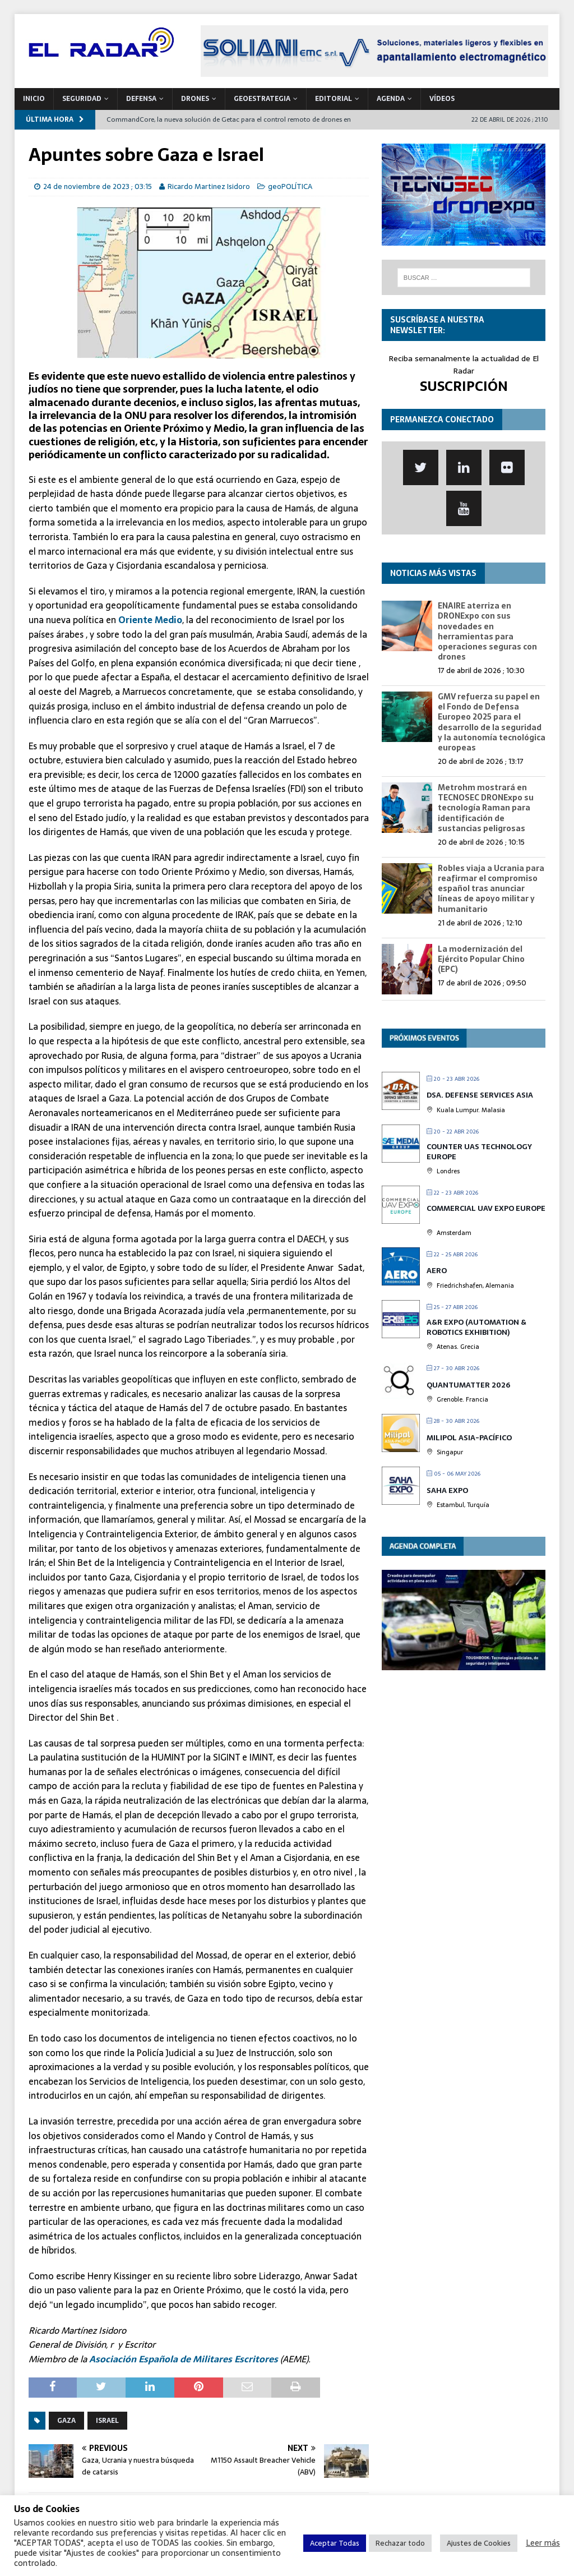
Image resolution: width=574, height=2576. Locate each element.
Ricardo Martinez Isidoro (209, 186)
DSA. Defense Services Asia (480, 1095)
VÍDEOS (442, 98)
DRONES (195, 98)
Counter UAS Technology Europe (479, 1152)
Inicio (34, 98)
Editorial (333, 98)
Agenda (391, 98)
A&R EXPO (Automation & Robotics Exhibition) (476, 1327)
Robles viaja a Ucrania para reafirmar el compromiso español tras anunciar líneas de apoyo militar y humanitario (491, 888)
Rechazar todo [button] (400, 2543)
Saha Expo (447, 1490)
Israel (107, 2420)
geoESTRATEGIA (262, 98)
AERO (437, 1271)
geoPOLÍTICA (290, 186)
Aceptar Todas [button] (334, 2543)
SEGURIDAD (81, 98)
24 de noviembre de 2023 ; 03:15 (97, 186)
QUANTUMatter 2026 (468, 1385)
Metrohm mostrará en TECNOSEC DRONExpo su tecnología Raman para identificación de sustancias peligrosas (486, 808)
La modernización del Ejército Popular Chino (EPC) (481, 959)
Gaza (66, 2420)
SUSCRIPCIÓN (464, 386)
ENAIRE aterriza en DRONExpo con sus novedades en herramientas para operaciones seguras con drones (487, 631)
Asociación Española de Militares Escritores (183, 2359)
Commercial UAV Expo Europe (486, 1208)
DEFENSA (141, 98)
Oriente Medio (150, 619)
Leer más (543, 2543)
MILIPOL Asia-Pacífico (469, 1438)
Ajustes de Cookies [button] (479, 2543)
